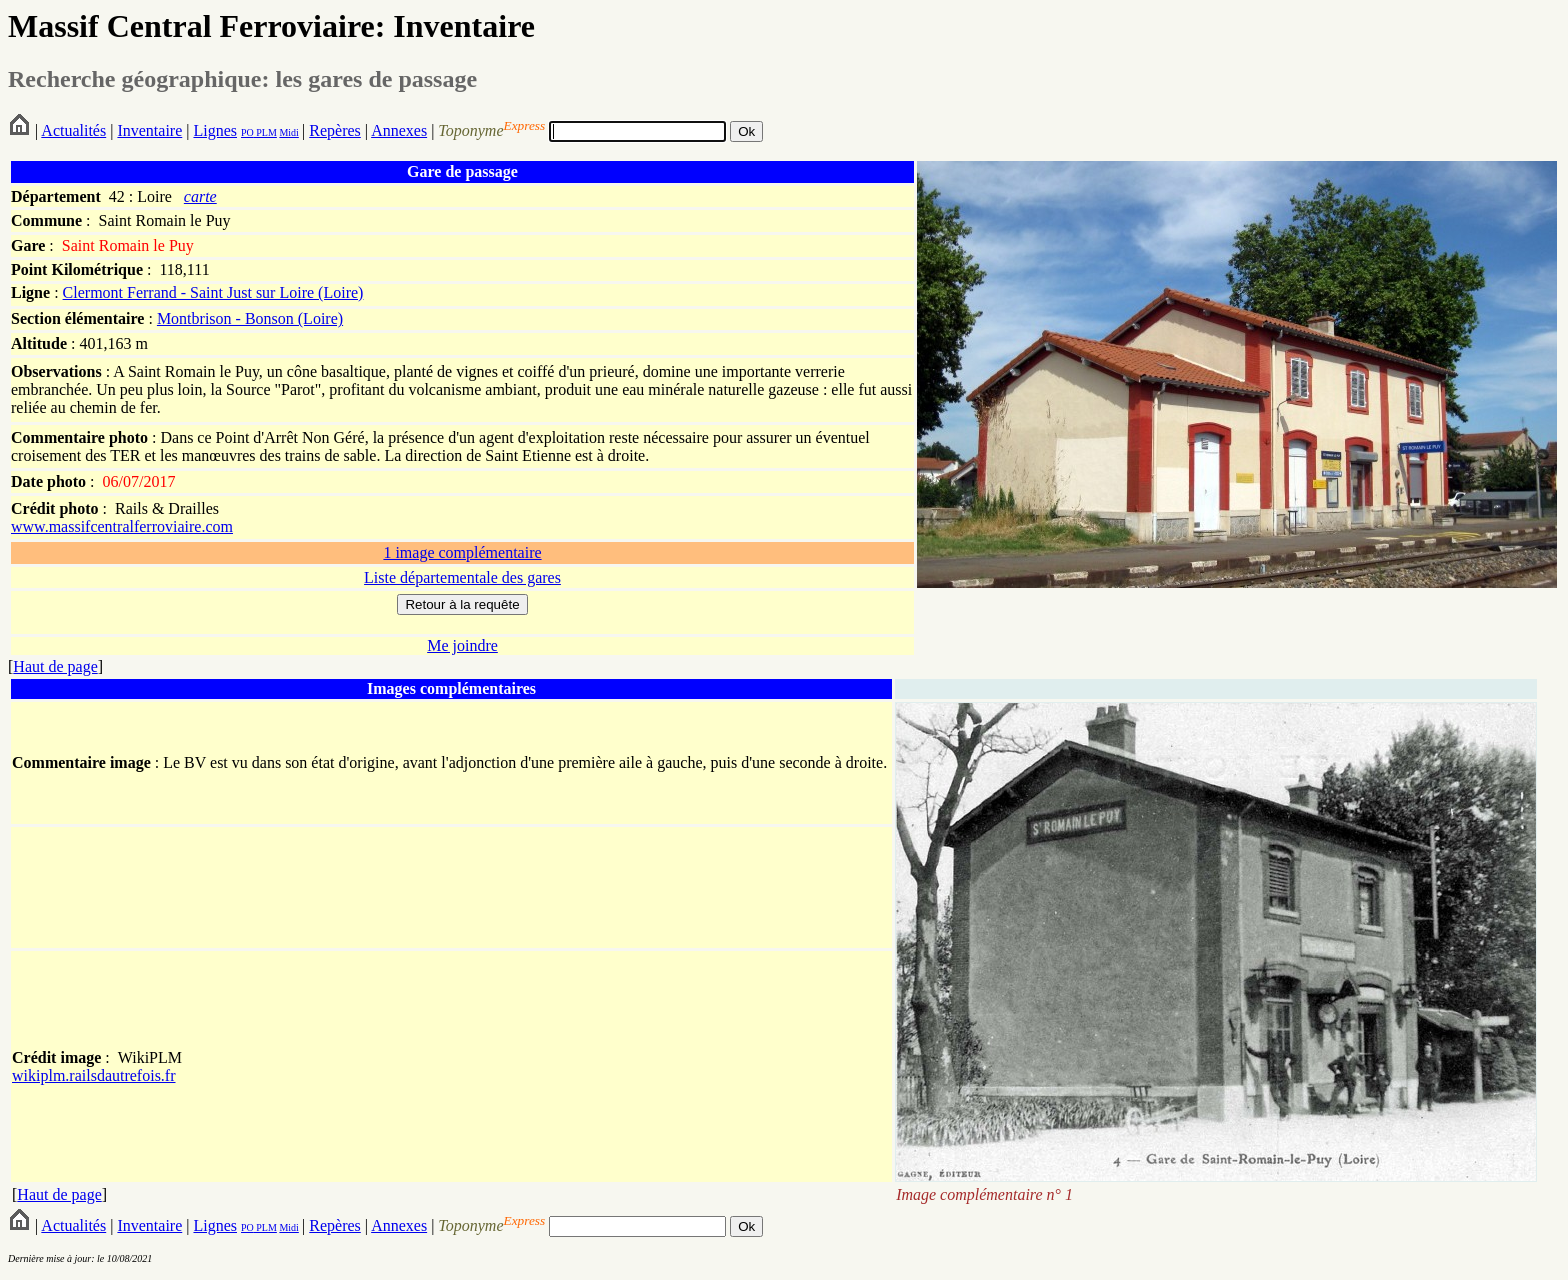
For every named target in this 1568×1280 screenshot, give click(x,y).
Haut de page (55, 666)
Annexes (399, 130)
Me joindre (462, 645)
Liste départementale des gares (462, 577)
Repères (335, 130)
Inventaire (149, 130)
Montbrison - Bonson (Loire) (250, 318)
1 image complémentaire (462, 552)
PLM (265, 132)
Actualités (73, 130)
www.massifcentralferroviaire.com (122, 526)
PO (247, 132)
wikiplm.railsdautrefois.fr (94, 1075)
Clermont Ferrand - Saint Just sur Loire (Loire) (213, 292)
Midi (288, 132)
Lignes (215, 130)
